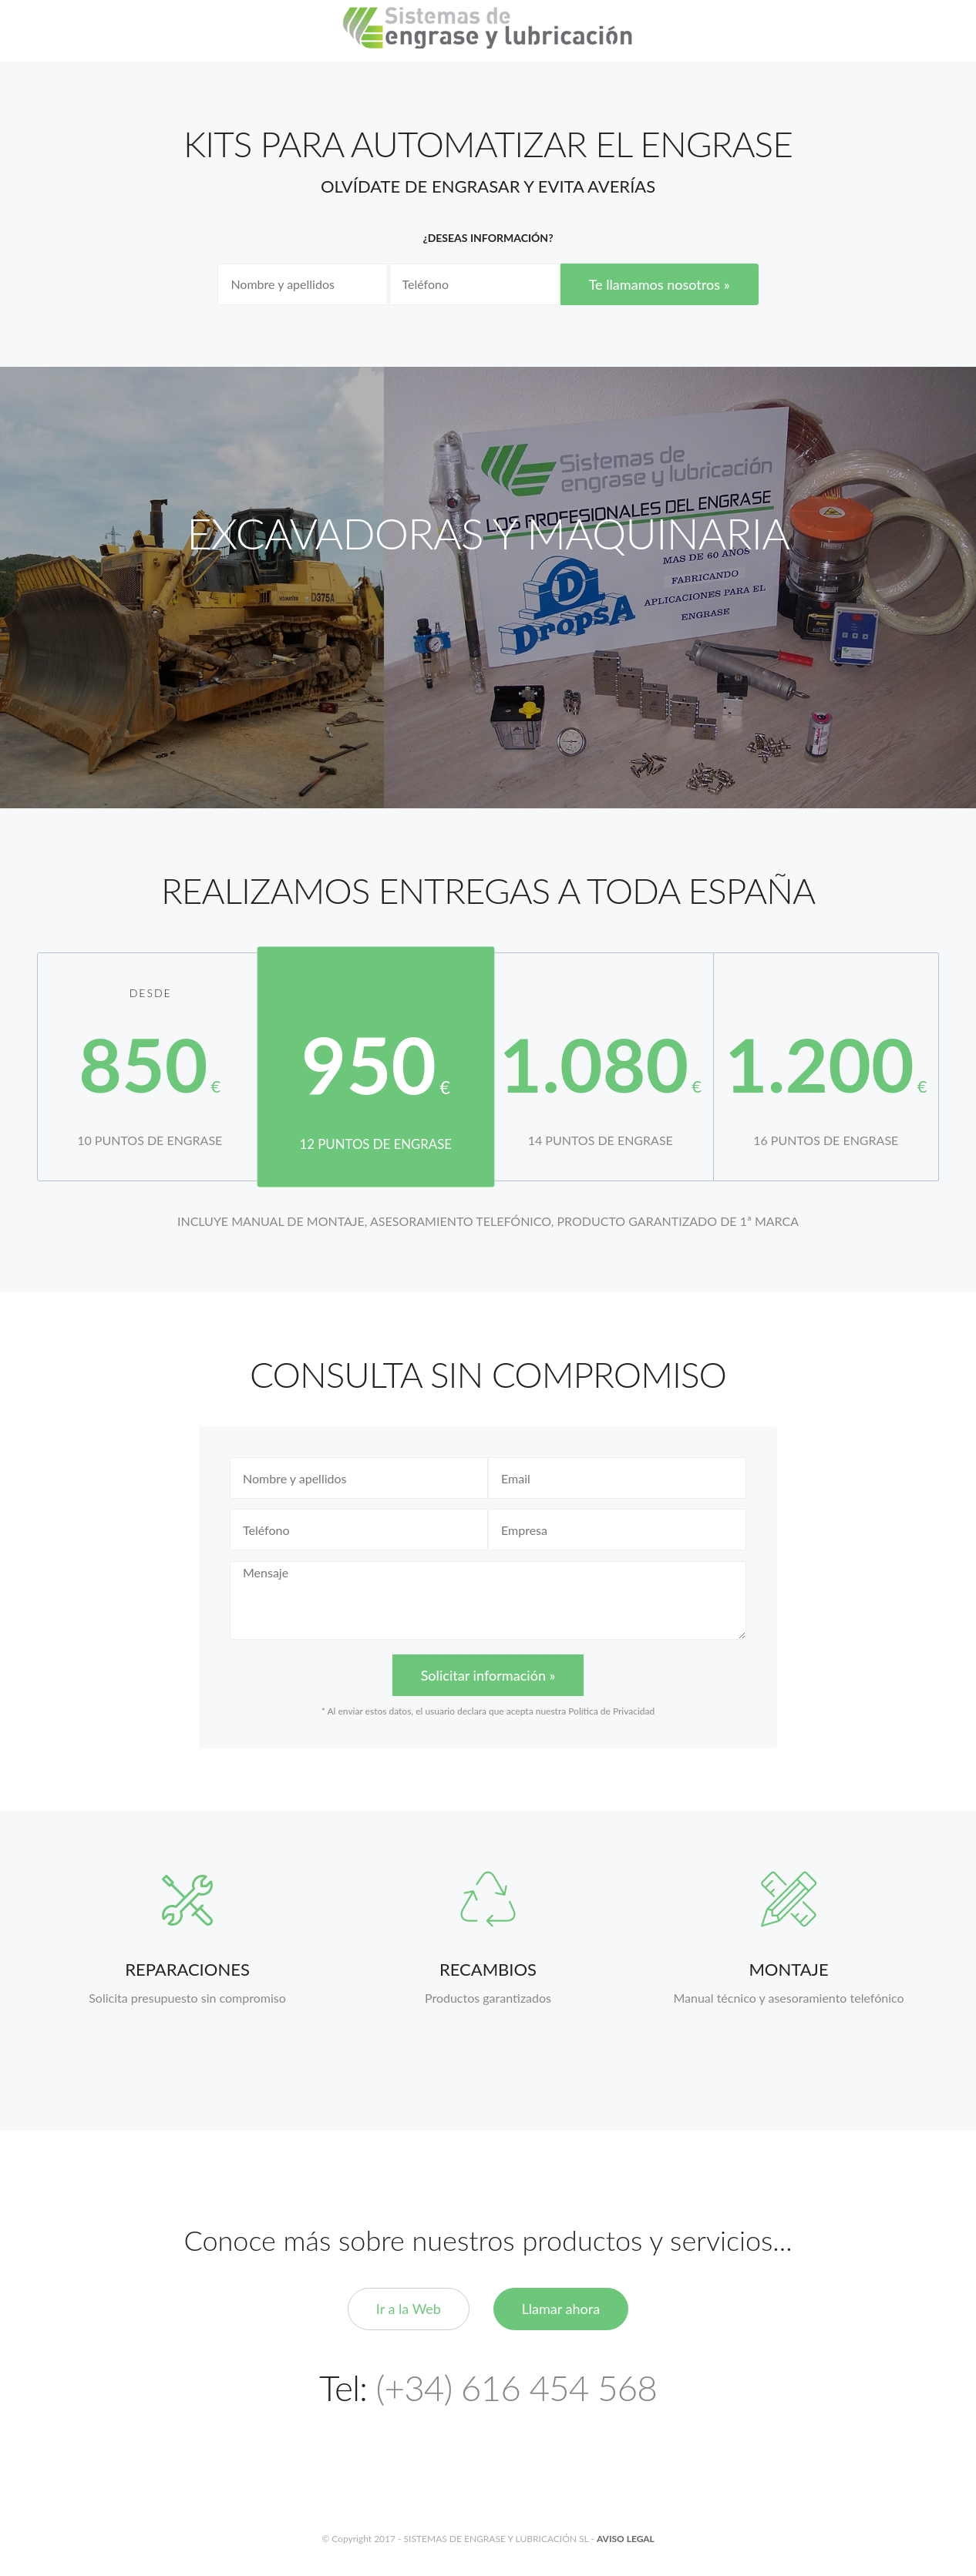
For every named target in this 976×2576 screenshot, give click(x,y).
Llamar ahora (561, 2308)
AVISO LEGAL (626, 2538)
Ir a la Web (408, 2308)
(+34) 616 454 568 (516, 2387)
